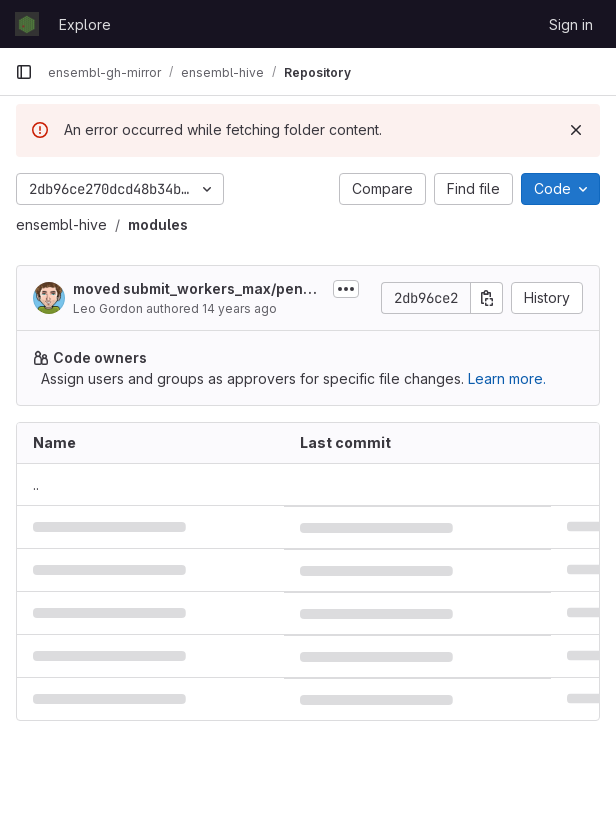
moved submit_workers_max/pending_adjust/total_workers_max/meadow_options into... (199, 289)
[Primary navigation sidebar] (24, 72)
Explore (85, 24)
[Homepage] (27, 24)
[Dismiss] (576, 130)
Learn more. (507, 378)
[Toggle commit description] (346, 289)
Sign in (571, 24)
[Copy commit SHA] (487, 298)
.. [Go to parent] (36, 484)
